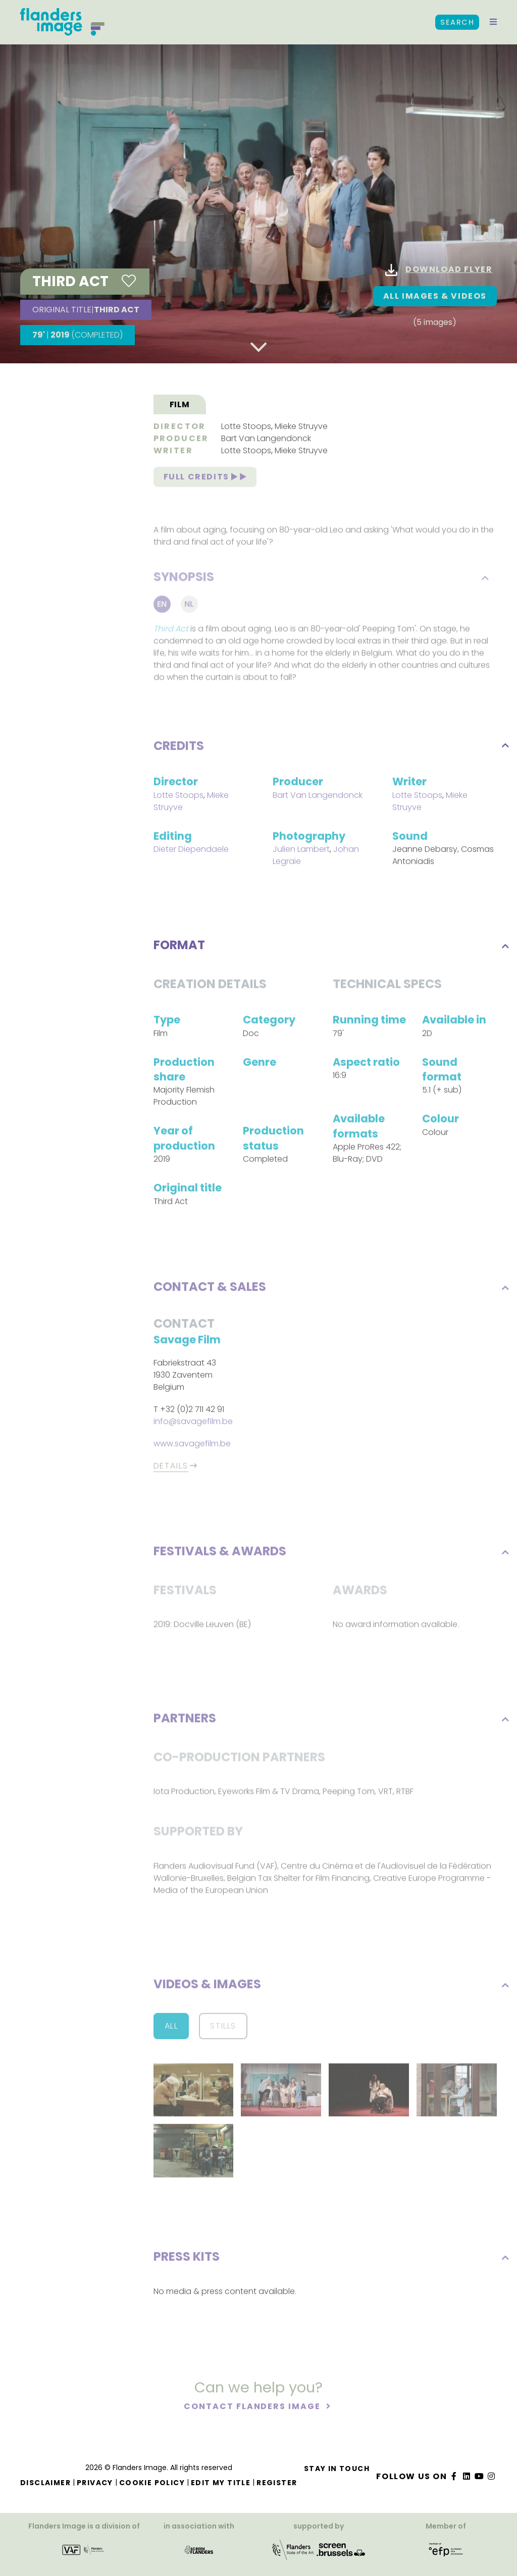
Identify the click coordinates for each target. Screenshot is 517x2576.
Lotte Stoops (246, 427)
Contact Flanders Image (253, 2408)
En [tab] (162, 607)
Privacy (95, 2483)
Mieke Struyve (301, 427)
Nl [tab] (189, 607)
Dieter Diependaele (191, 850)
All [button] (171, 2027)
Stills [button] (223, 2027)
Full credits (205, 478)
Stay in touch (337, 2468)
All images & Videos (435, 296)
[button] (493, 22)
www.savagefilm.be (192, 1445)
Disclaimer (45, 2483)
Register (276, 2483)
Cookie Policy (152, 2483)
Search (457, 22)
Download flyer (438, 269)
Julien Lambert (301, 850)
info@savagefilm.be (193, 1423)
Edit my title (220, 2483)
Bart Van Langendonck (266, 440)
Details (170, 1467)
